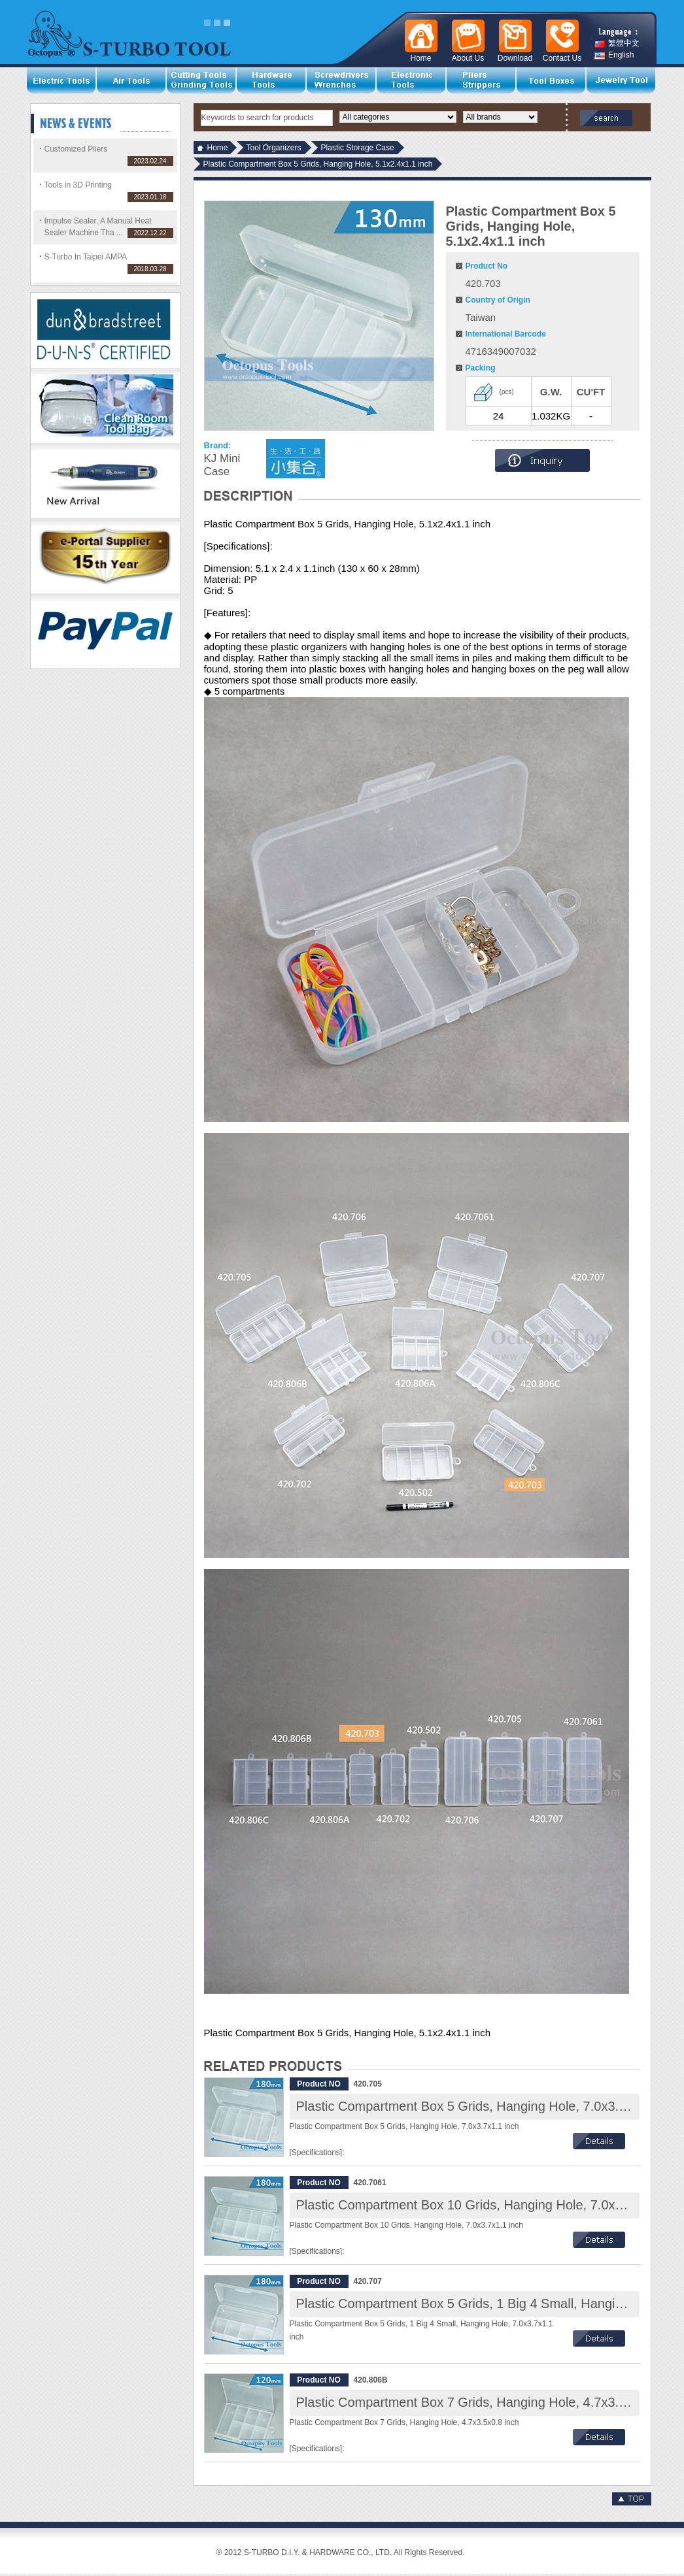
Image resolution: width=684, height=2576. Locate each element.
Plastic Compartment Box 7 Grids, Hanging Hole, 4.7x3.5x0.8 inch (487, 2402)
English (614, 55)
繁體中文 (617, 43)
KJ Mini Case (222, 465)
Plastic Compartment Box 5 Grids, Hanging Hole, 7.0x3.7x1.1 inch (487, 2106)
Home (217, 147)
